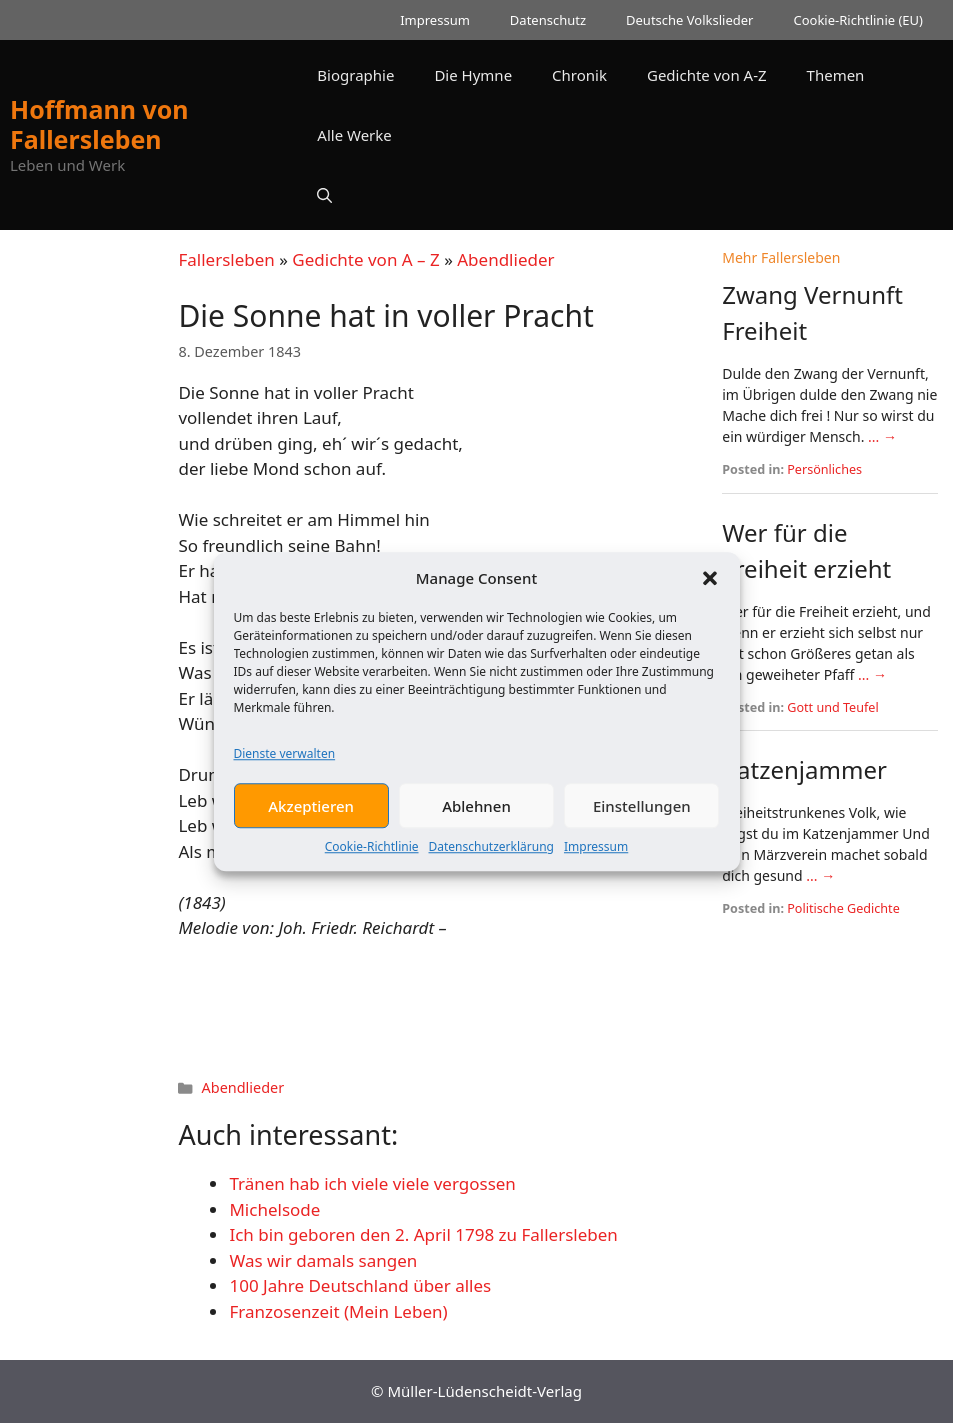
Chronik (579, 75)
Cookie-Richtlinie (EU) (858, 20)
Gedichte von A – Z (365, 259)
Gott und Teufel (832, 707)
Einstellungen (642, 811)
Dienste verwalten (285, 758)
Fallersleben (226, 259)
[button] (710, 583)
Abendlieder (505, 259)
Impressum (596, 851)
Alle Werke (354, 135)
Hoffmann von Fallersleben (99, 124)
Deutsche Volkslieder (689, 20)
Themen (836, 75)
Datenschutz (548, 20)
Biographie (355, 75)
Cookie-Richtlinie (372, 851)
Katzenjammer (804, 769)
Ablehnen (476, 811)
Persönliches (824, 469)
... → (882, 436)
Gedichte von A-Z (707, 75)
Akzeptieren (311, 811)
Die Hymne (473, 75)
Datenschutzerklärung (491, 851)
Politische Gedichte (843, 908)
